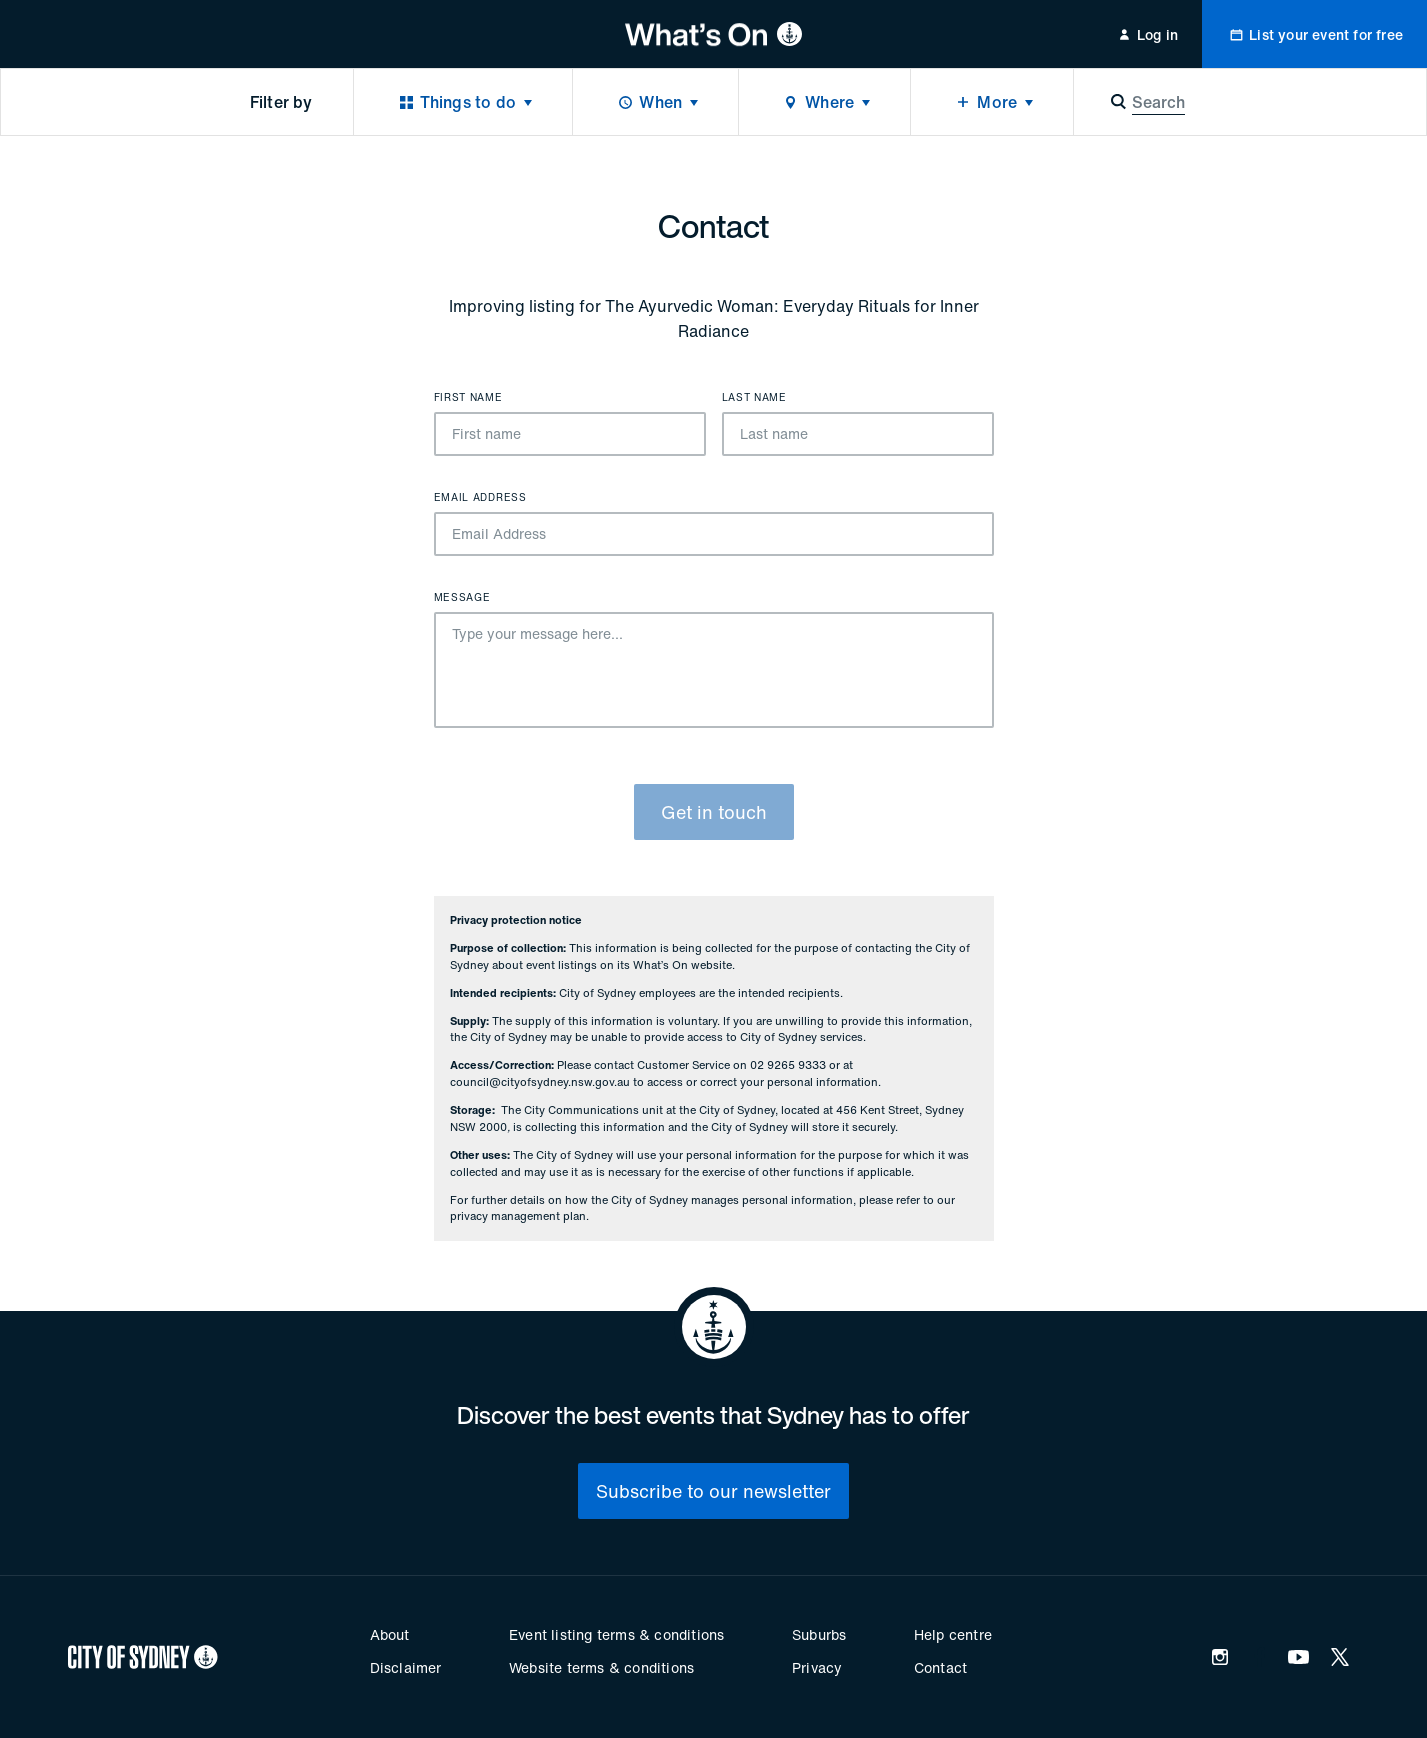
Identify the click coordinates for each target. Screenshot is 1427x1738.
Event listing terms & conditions (616, 1634)
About (390, 1634)
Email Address (480, 498)
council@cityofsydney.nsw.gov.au (540, 1082)
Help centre (953, 1634)
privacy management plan (518, 1216)
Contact (940, 1667)
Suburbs (819, 1634)
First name (468, 398)
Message (462, 598)
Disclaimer (406, 1667)
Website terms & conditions (601, 1667)
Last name (754, 398)
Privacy (817, 1667)
